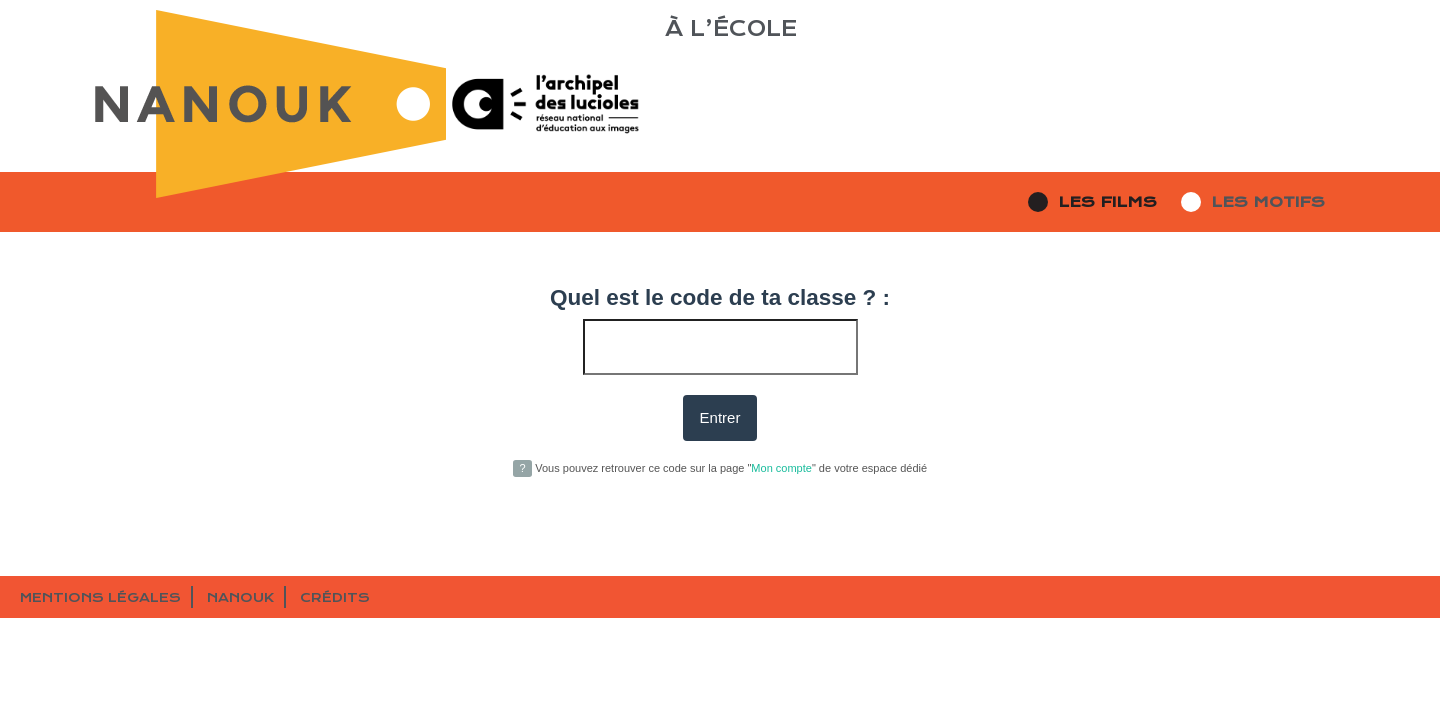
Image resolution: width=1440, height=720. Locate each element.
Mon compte (781, 468)
